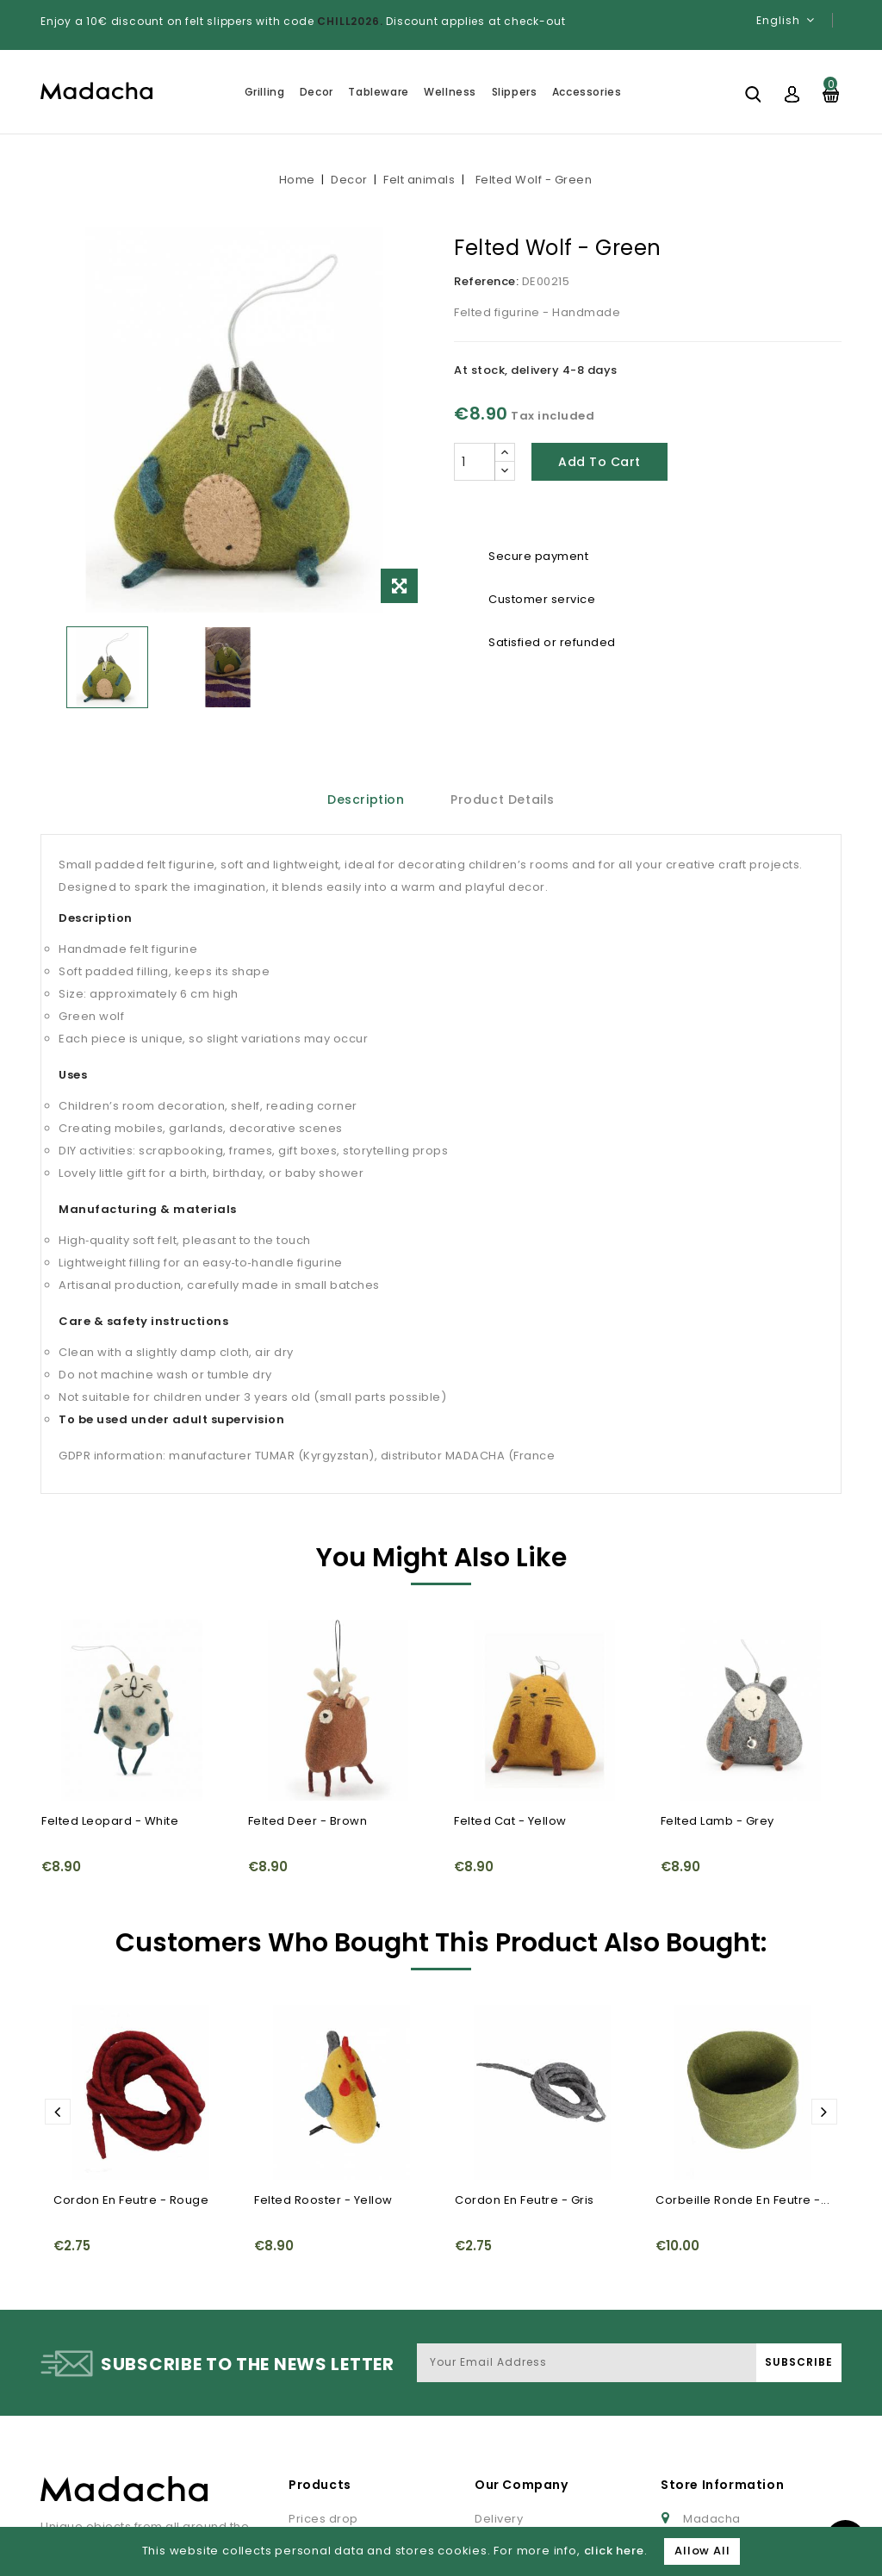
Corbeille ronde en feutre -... (742, 2047)
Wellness (450, 91)
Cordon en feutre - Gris (524, 2047)
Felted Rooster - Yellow (323, 2047)
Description (366, 799)
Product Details (502, 799)
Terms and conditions (540, 2440)
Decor (316, 91)
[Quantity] (474, 462)
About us (501, 2466)
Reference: (486, 281)
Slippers (514, 91)
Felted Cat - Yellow (510, 1821)
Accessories (587, 91)
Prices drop (323, 2388)
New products (330, 2414)
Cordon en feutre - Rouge (130, 2047)
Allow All (702, 2550)
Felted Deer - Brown (308, 1821)
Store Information (722, 2354)
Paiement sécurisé (531, 2518)
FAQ (487, 2492)
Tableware (378, 91)
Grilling (265, 91)
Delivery (499, 2388)
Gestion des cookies (744, 2492)
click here (614, 2550)
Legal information (527, 2414)
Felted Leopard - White (109, 1821)
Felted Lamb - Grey (717, 1821)
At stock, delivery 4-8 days (536, 370)
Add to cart (599, 461)
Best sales (319, 2440)
